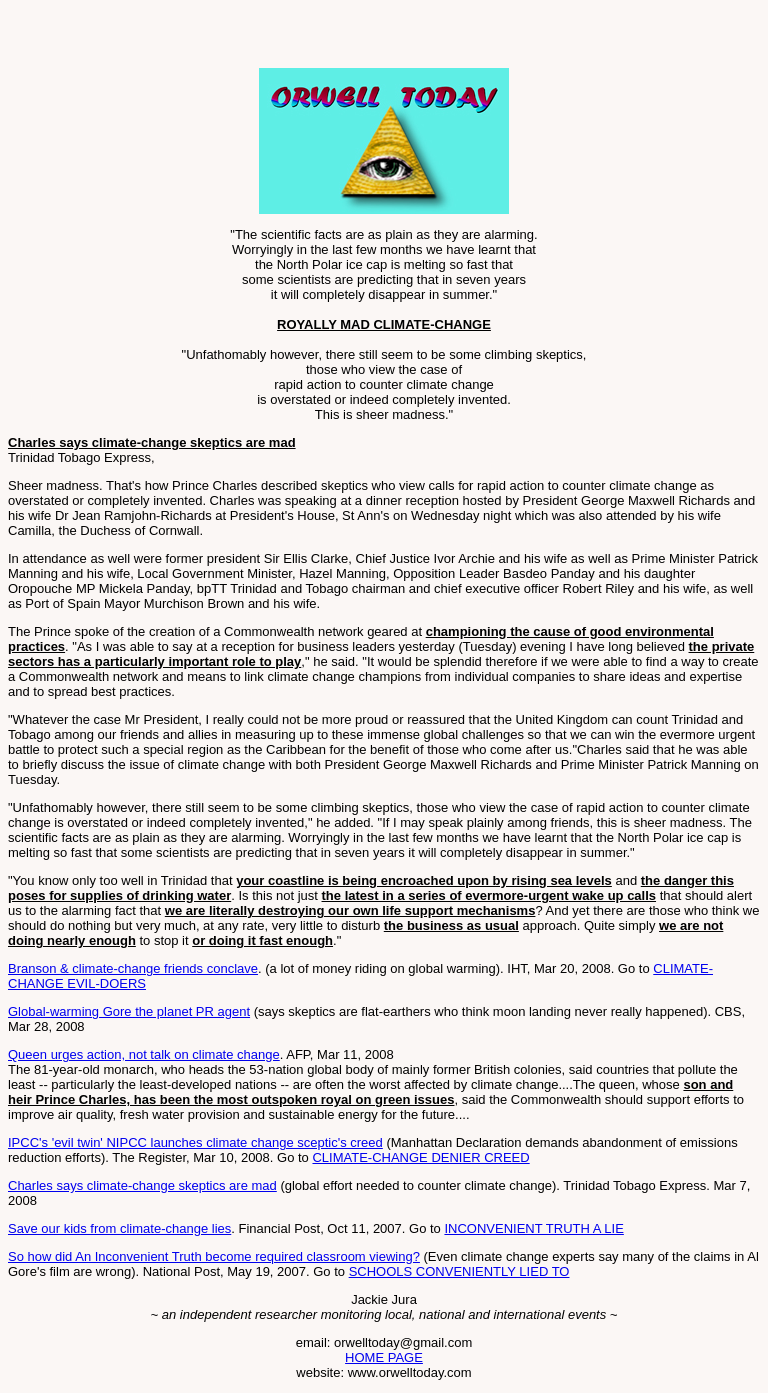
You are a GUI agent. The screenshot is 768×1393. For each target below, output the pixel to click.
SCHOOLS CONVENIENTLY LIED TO (459, 1271)
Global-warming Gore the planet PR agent (129, 1011)
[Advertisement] (242, 38)
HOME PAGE (384, 1357)
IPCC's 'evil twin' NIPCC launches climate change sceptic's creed (195, 1142)
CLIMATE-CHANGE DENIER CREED (420, 1157)
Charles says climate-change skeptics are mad (142, 1185)
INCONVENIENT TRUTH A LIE (533, 1228)
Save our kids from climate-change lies (119, 1228)
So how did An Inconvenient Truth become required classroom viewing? (214, 1256)
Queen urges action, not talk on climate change (144, 1054)
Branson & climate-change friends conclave (133, 968)
